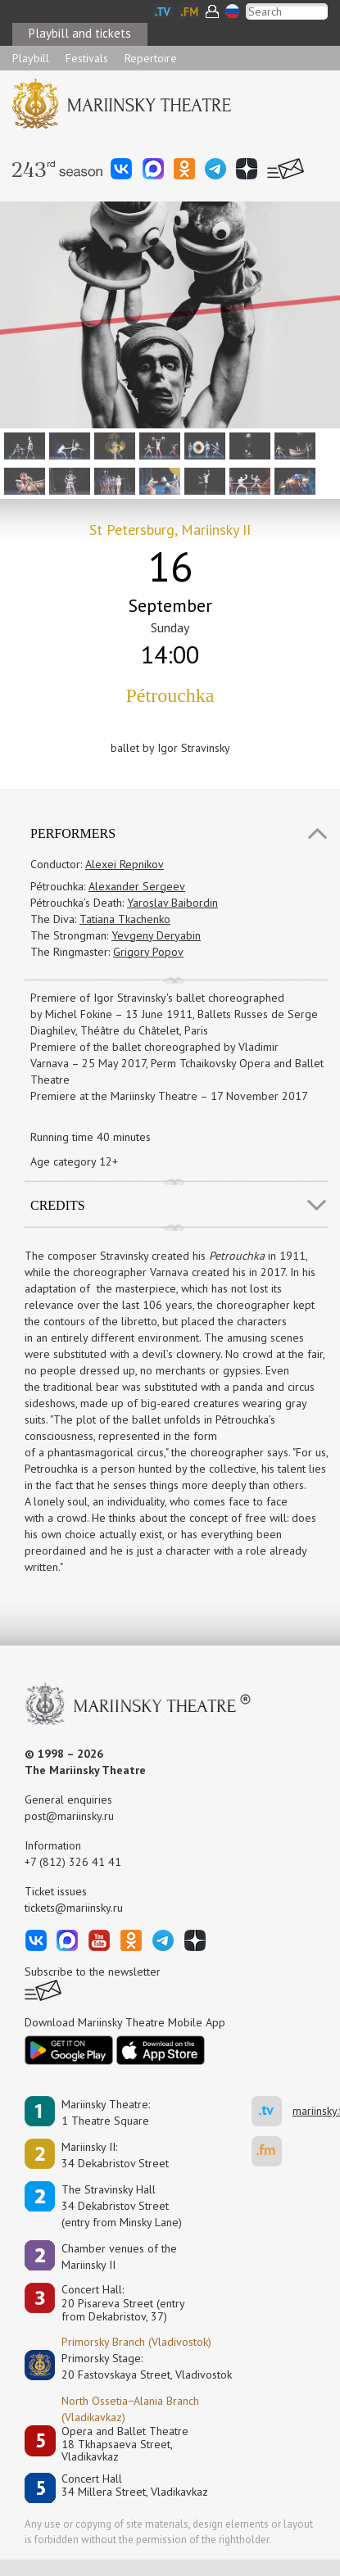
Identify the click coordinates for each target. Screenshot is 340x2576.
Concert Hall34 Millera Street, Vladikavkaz (134, 2485)
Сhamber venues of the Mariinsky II (119, 2256)
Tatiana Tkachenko (124, 919)
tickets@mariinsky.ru (74, 1907)
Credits (57, 1205)
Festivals (87, 58)
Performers (73, 833)
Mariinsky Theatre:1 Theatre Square (105, 2112)
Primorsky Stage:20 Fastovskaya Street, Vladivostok (135, 2366)
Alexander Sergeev (136, 886)
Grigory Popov (148, 951)
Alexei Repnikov (124, 864)
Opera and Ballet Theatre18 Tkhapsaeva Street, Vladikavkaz (124, 2444)
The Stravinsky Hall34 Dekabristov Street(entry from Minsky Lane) (121, 2206)
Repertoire (151, 58)
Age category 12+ (74, 1161)
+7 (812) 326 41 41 (73, 1861)
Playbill (30, 58)
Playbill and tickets (80, 33)
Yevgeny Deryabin (156, 935)
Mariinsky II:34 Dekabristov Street (115, 2155)
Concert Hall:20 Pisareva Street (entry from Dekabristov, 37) (123, 2303)
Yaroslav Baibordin (172, 902)
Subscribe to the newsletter (93, 1971)
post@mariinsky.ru (69, 1816)
